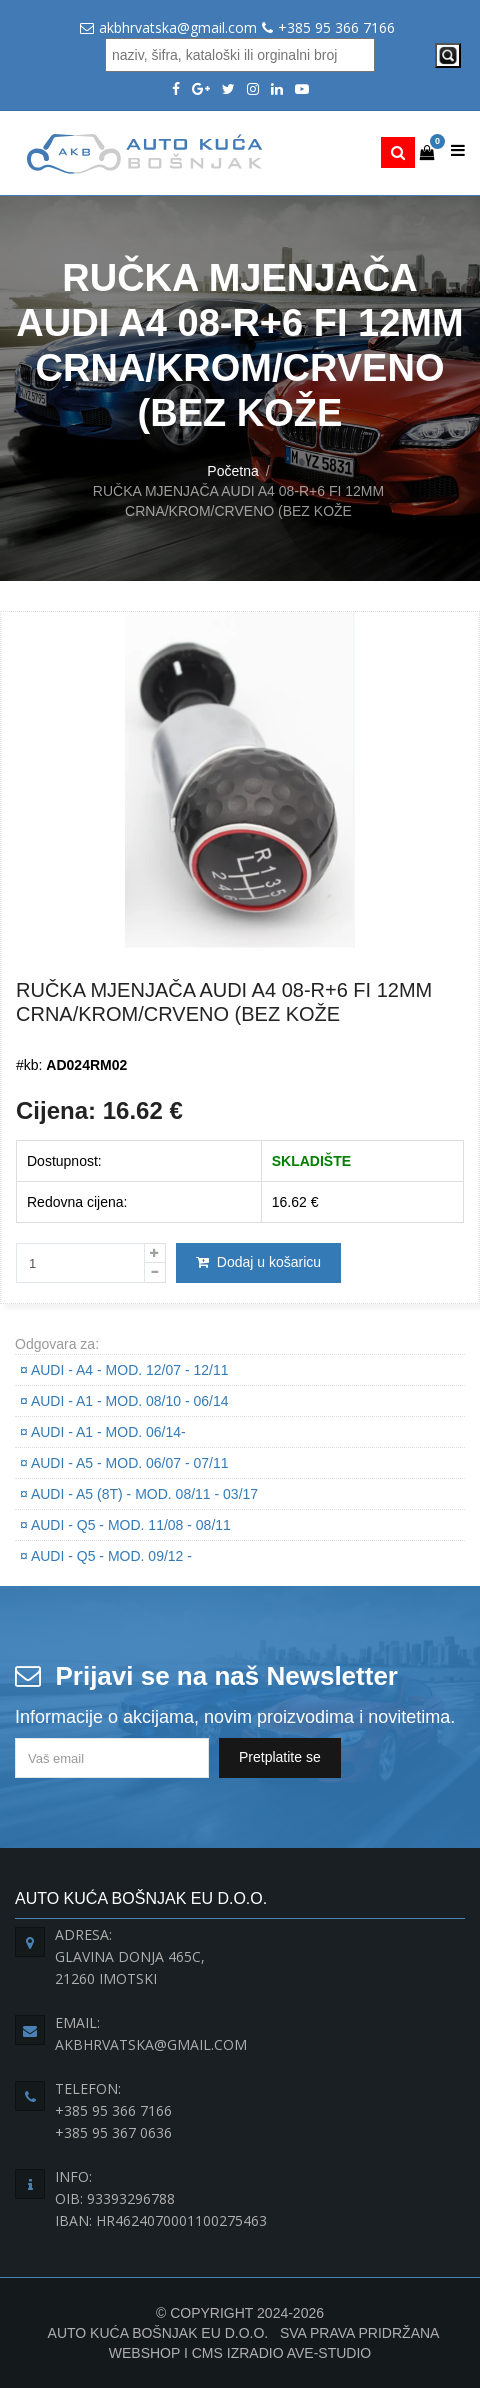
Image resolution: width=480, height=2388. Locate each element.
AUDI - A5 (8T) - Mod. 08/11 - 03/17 (139, 1494)
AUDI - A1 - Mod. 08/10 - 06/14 (124, 1401)
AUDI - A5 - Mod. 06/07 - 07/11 (124, 1463)
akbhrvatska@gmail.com (178, 27)
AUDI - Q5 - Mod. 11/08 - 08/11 (125, 1525)
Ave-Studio (329, 2353)
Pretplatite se (280, 1757)
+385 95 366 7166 (336, 27)
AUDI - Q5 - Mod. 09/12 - (106, 1556)
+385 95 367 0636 (113, 2132)
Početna (232, 471)
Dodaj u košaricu (258, 1262)
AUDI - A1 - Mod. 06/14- (103, 1432)
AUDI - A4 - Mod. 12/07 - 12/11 (124, 1370)
